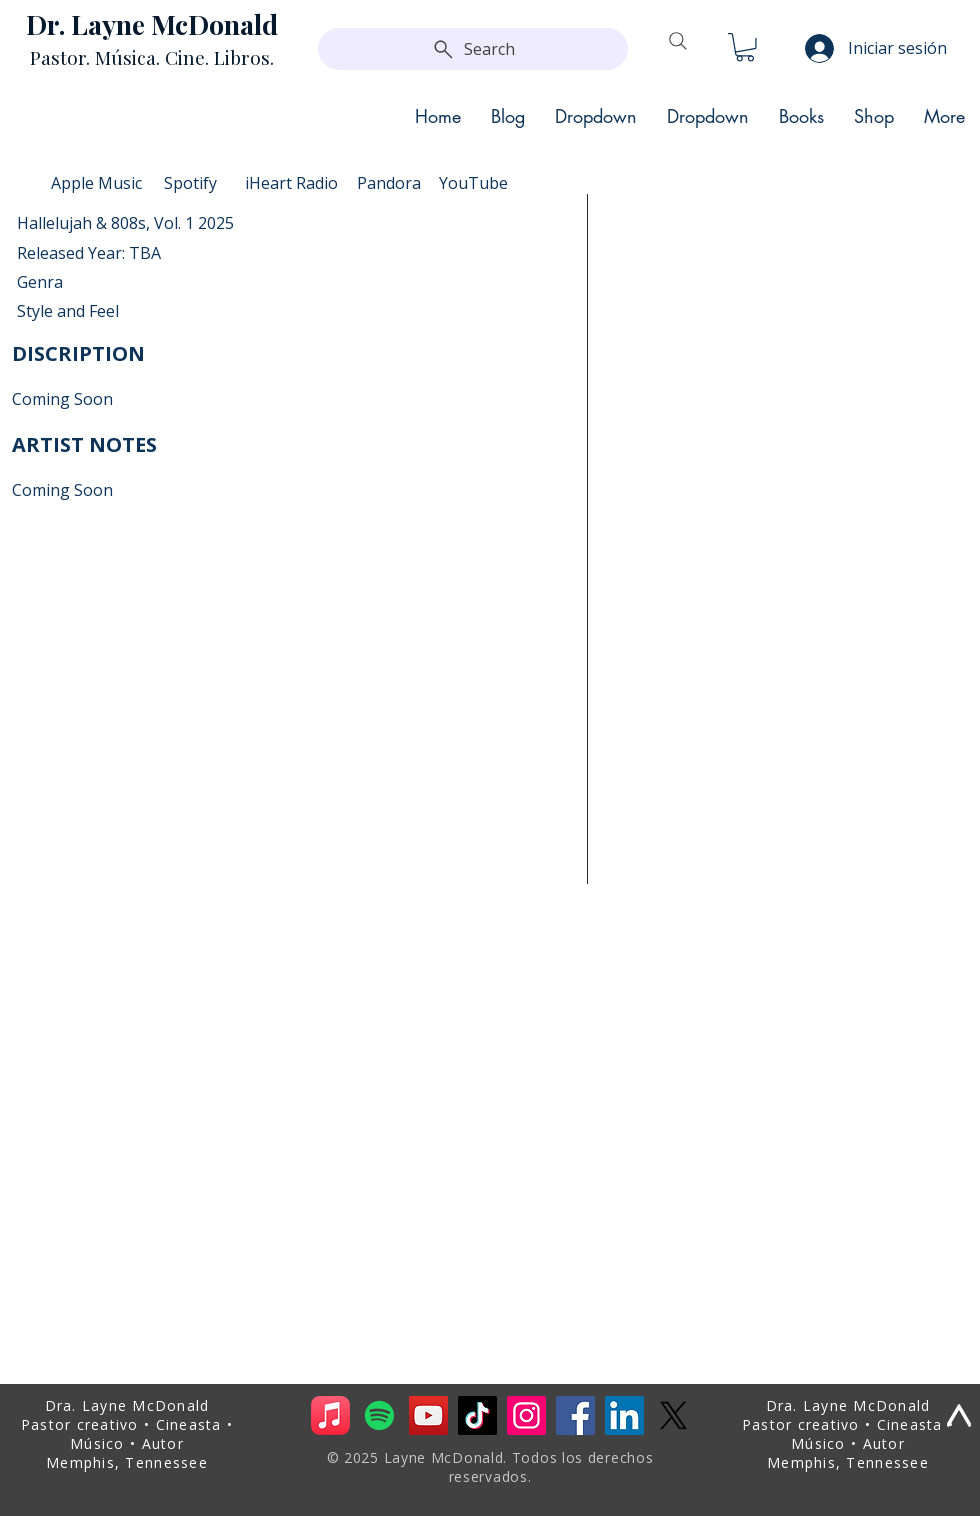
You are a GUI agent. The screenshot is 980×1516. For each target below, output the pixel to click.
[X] (673, 1415)
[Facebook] (575, 1415)
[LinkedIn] (624, 1415)
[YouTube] (428, 1415)
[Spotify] (379, 1415)
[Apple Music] (330, 1415)
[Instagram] (526, 1415)
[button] (745, 47)
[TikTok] (477, 1415)
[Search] (473, 49)
